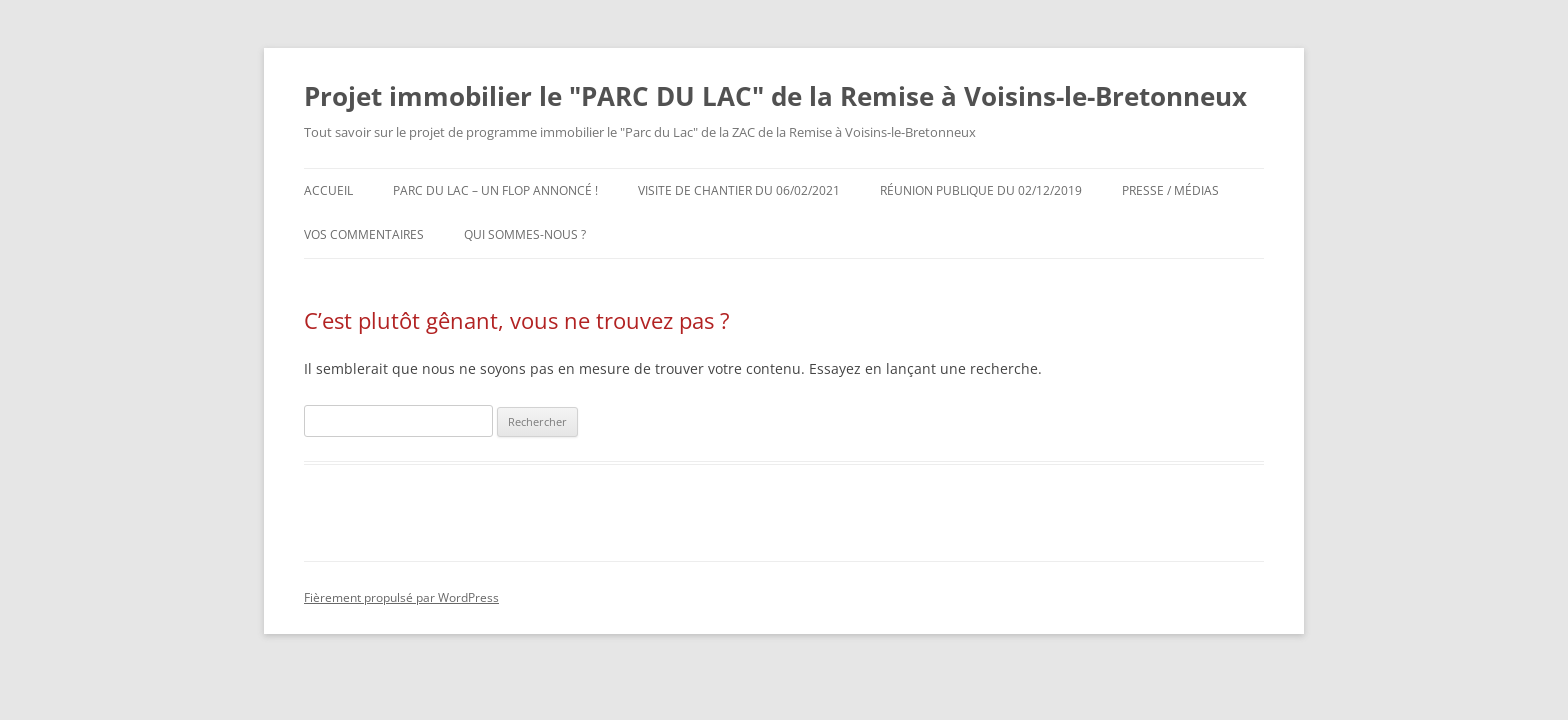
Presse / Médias (1170, 190)
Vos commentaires (364, 234)
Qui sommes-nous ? (525, 234)
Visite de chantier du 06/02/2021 (739, 190)
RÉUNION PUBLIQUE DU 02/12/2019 (981, 190)
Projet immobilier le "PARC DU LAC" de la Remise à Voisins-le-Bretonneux (775, 96)
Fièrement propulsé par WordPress (401, 597)
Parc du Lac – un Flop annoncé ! (495, 190)
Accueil (328, 190)
